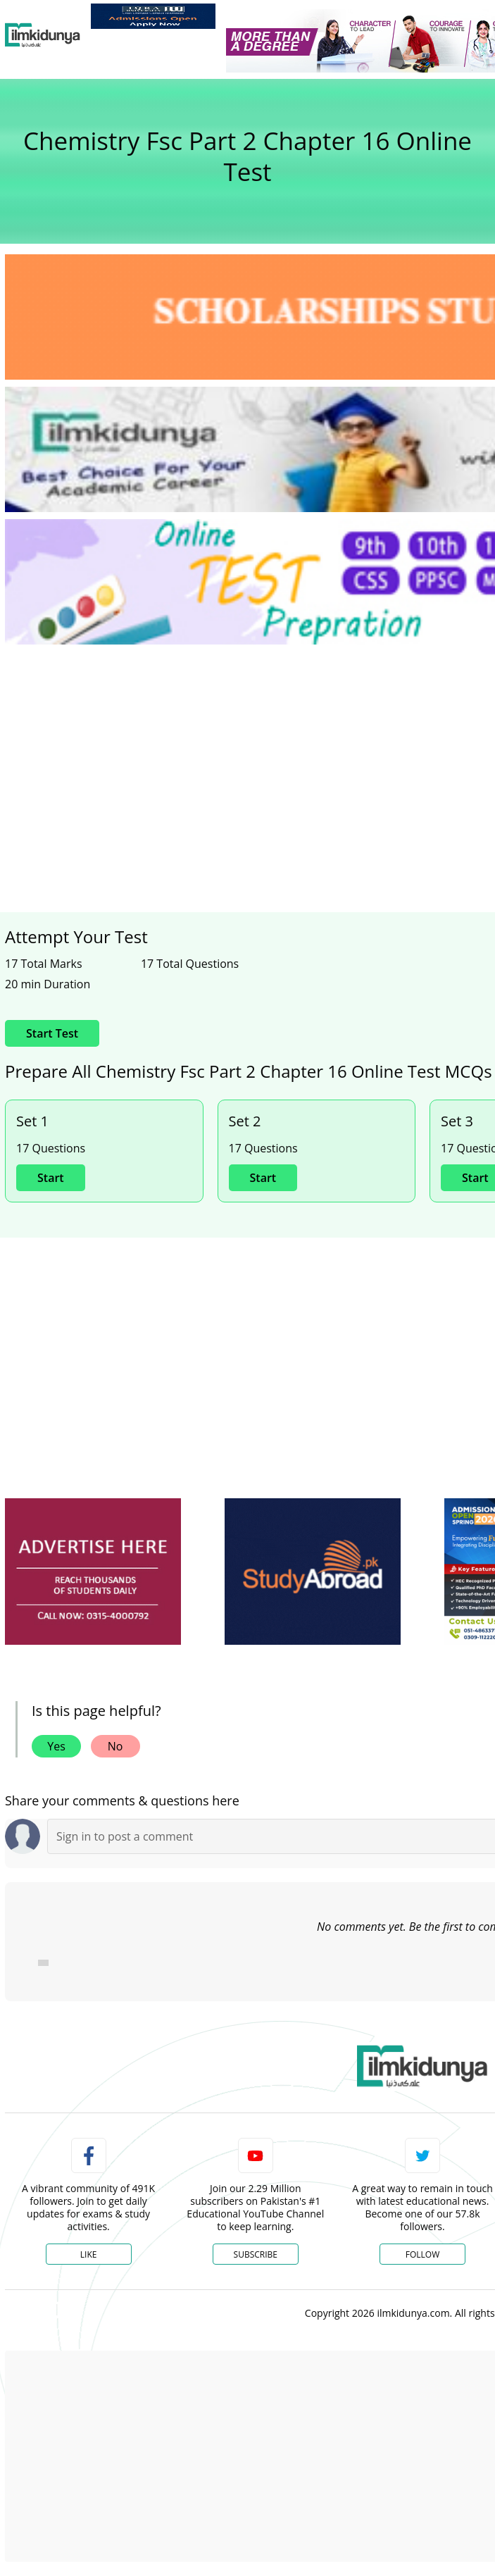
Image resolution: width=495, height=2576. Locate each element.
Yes (56, 1746)
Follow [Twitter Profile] (422, 2254)
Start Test (52, 1033)
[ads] (93, 1571)
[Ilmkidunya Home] (42, 35)
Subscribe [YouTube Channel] (255, 2254)
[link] (153, 16)
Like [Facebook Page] (88, 2254)
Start (50, 1178)
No (115, 1746)
